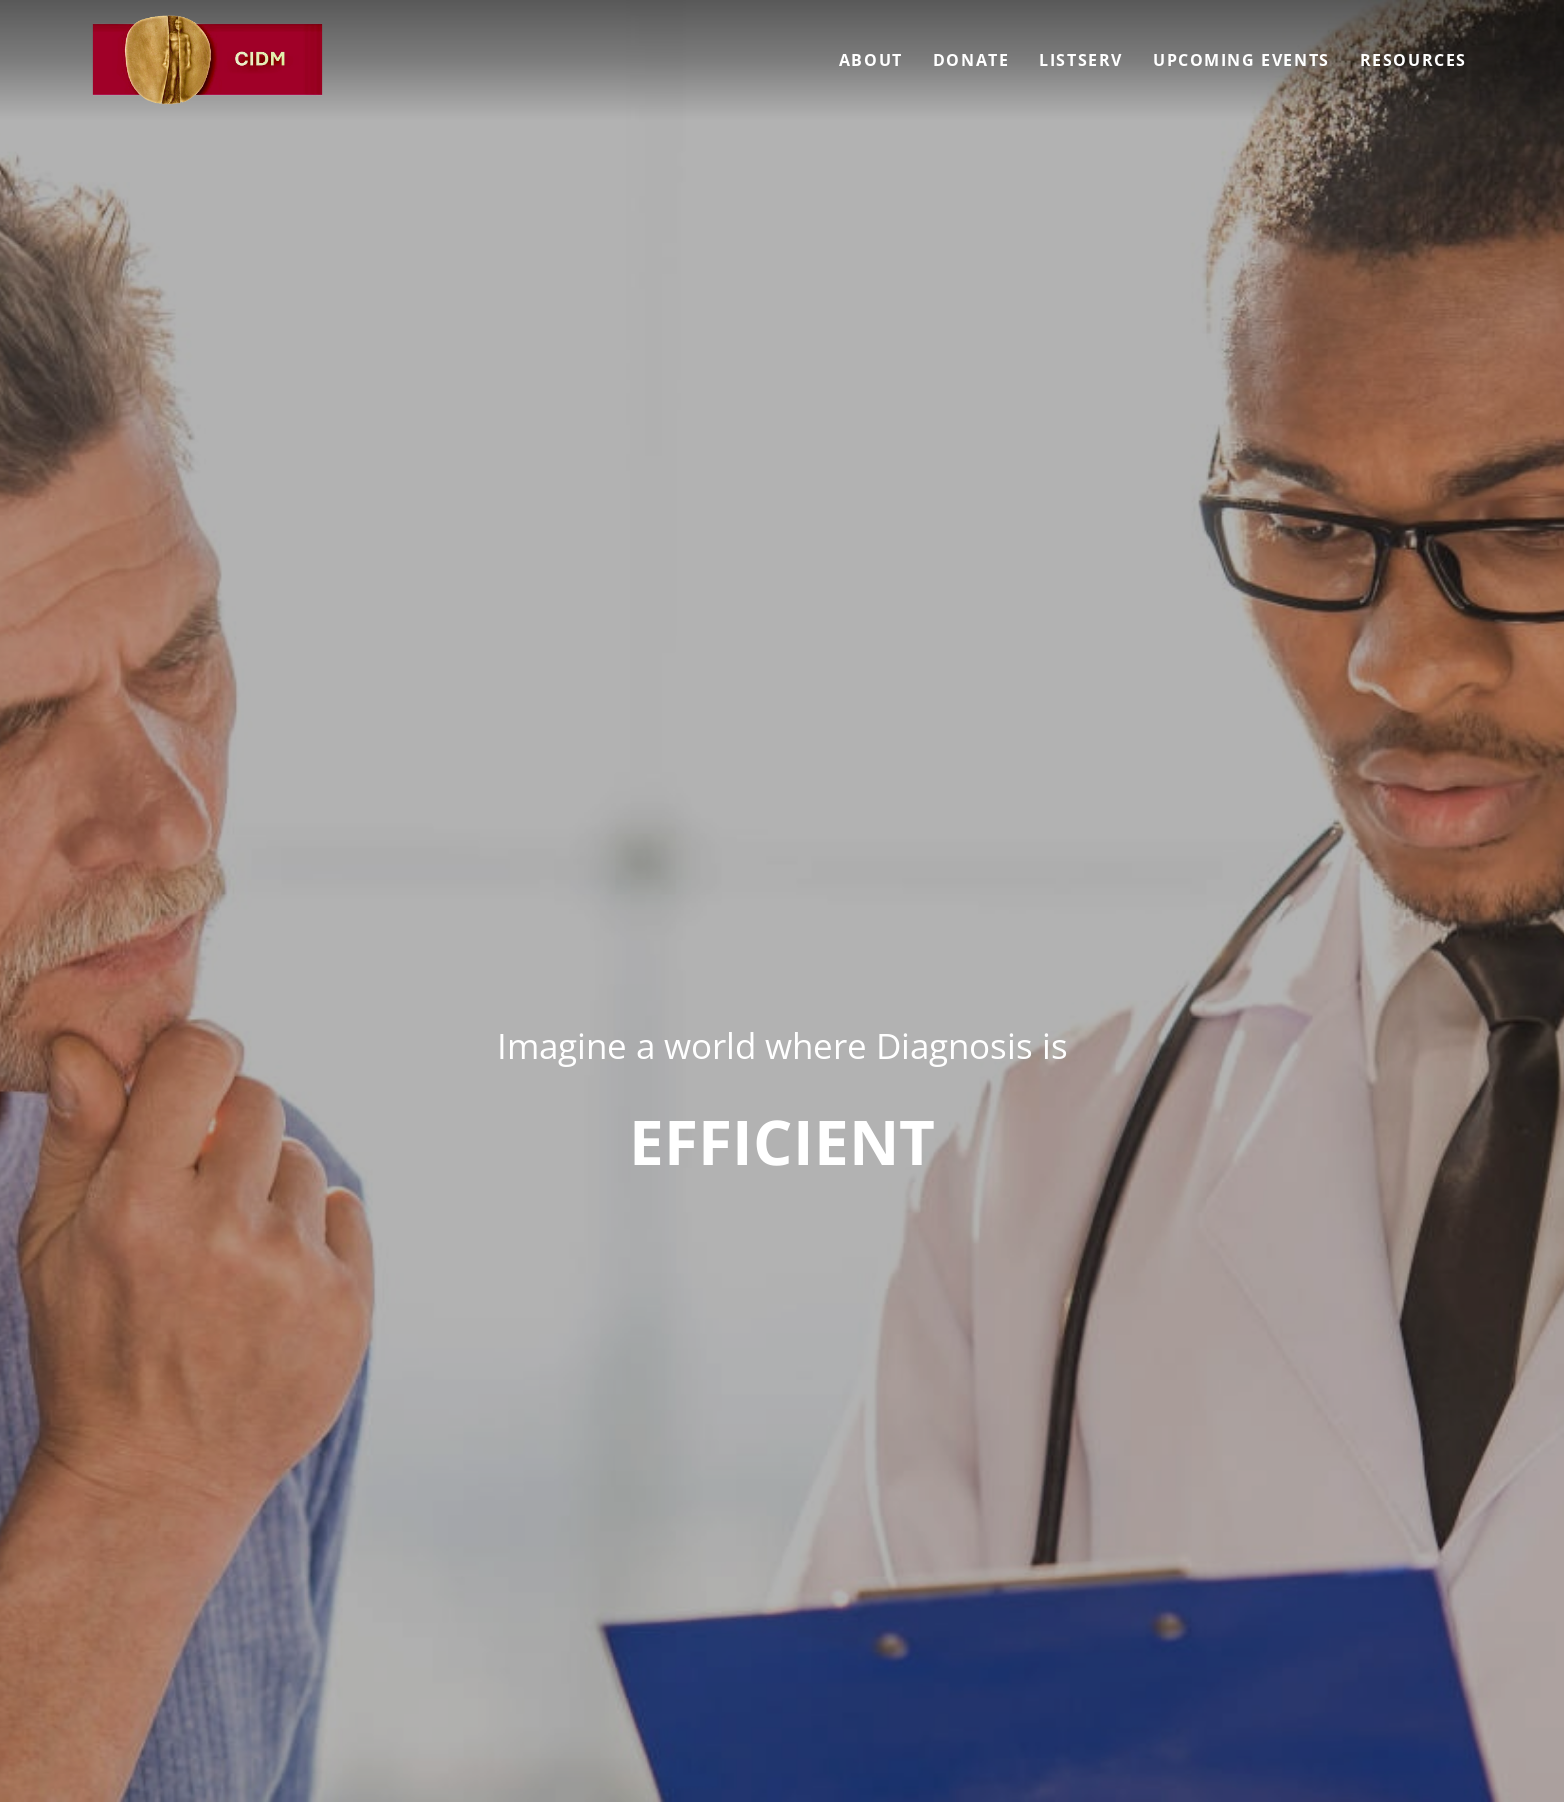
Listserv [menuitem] (1081, 60)
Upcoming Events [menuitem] (1241, 60)
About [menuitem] (871, 60)
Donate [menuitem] (971, 60)
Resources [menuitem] (1413, 60)
